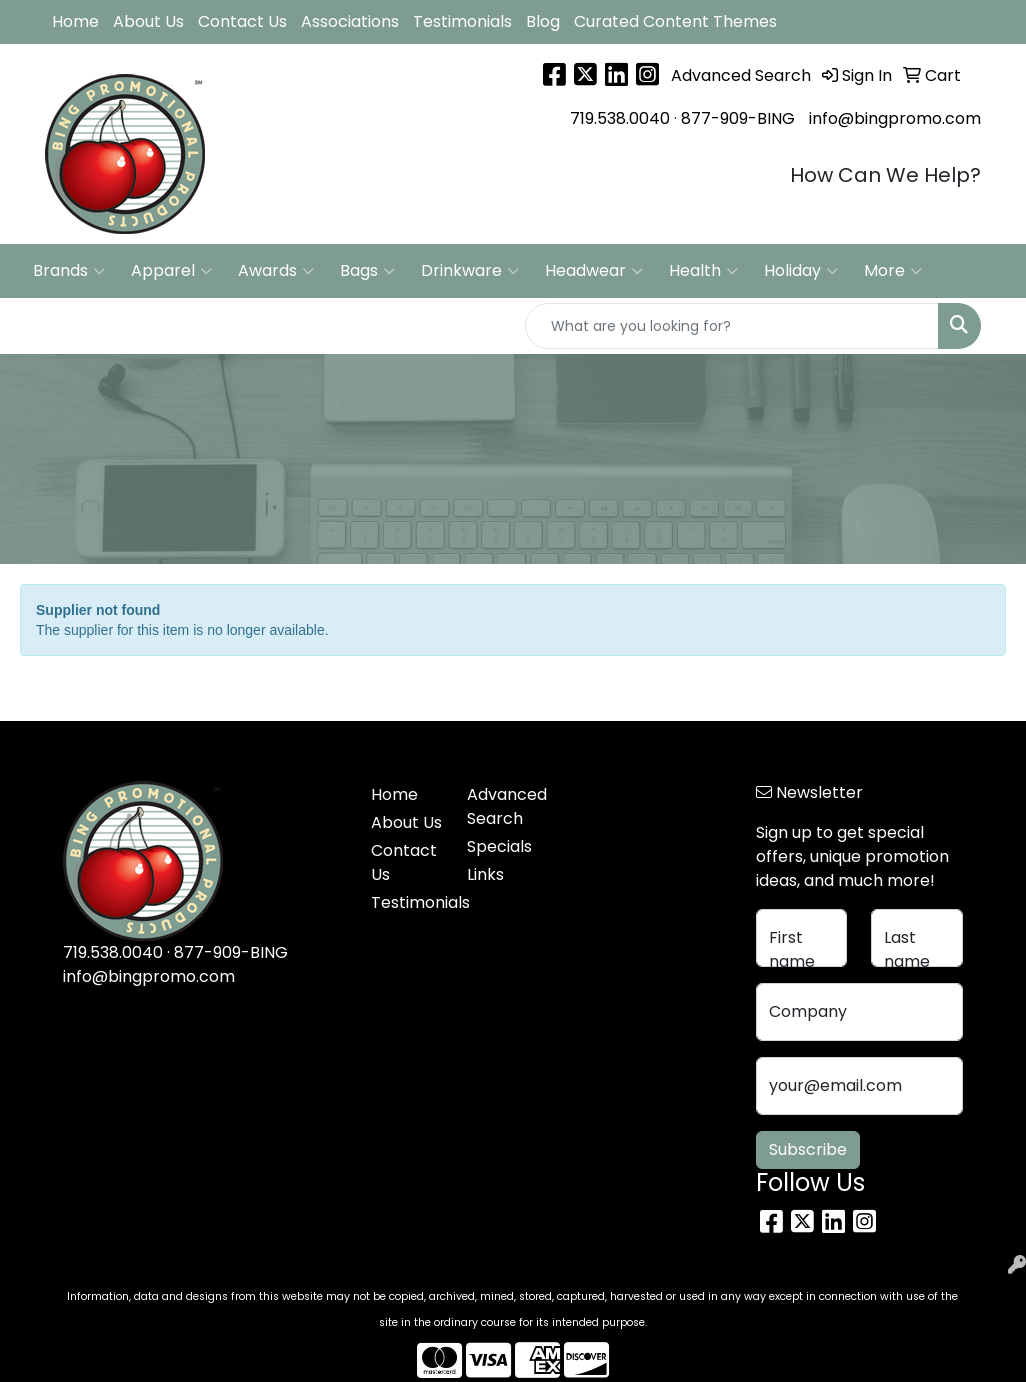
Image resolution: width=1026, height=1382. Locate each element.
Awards (276, 271)
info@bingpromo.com (895, 118)
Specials (499, 846)
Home (75, 21)
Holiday (801, 271)
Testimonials (462, 21)
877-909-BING (738, 118)
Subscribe (808, 1149)
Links (485, 874)
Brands (69, 271)
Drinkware (470, 271)
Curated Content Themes (675, 21)
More (893, 271)
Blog (543, 21)
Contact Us (242, 21)
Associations (350, 21)
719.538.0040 (620, 118)
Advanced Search (503, 806)
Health (703, 271)
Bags (367, 271)
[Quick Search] (732, 326)
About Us (148, 21)
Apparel (171, 271)
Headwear (594, 271)
